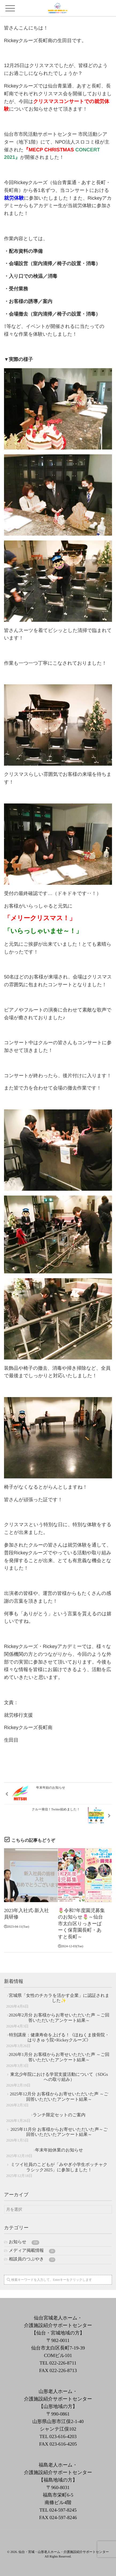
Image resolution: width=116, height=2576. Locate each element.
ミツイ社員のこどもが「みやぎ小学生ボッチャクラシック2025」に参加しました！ (59, 2167)
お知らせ (24, 2242)
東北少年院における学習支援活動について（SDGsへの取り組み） (59, 2077)
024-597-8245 (62, 2510)
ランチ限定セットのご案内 (59, 2115)
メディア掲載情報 (32, 2250)
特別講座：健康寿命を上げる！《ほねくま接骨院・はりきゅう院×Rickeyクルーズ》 (59, 2037)
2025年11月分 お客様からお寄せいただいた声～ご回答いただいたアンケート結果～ (59, 2132)
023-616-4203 (62, 2436)
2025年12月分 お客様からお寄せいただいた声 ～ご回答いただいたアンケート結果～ (59, 2097)
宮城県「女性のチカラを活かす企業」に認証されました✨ (59, 1998)
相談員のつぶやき (32, 2259)
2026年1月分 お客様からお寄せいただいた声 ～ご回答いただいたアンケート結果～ (59, 2057)
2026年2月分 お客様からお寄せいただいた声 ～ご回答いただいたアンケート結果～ (59, 2018)
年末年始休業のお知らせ (59, 2150)
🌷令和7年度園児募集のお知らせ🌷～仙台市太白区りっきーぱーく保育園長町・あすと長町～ (81, 1923)
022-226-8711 (62, 2363)
